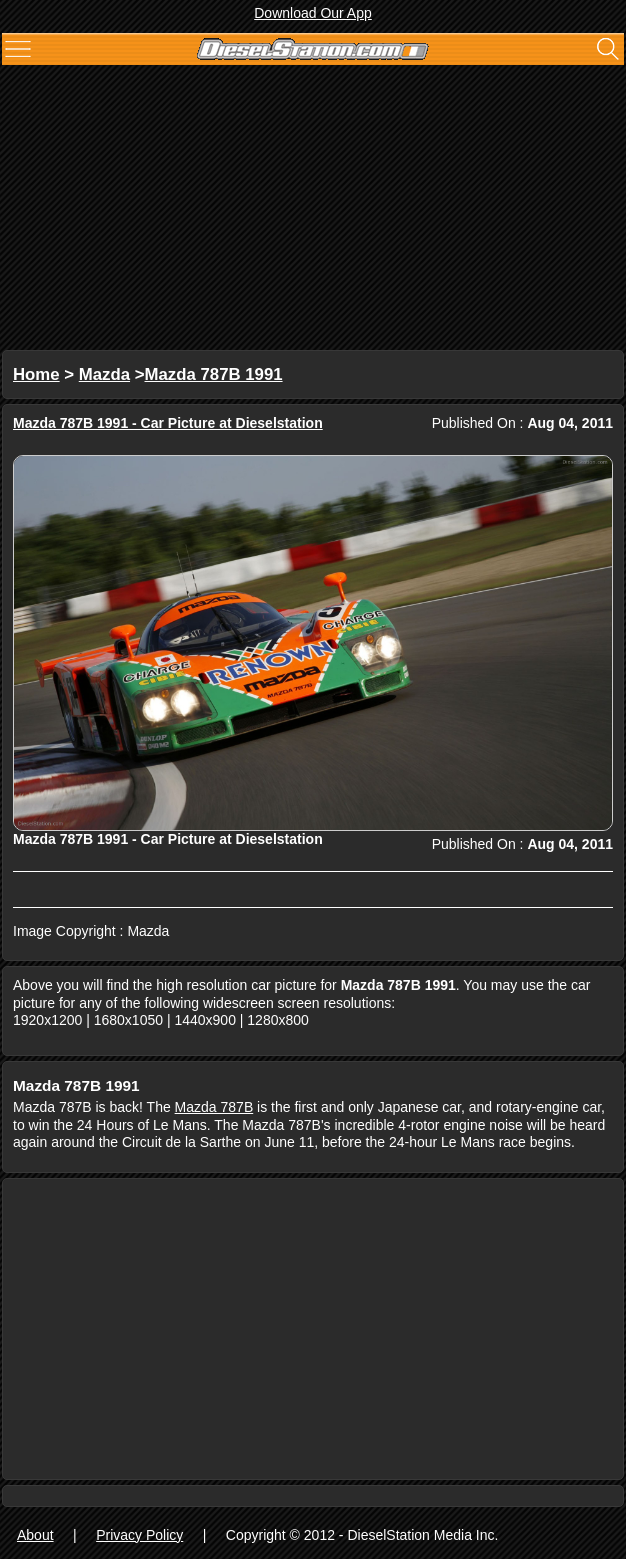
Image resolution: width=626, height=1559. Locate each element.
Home (36, 374)
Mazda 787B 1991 (214, 374)
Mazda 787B (214, 1107)
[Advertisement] (313, 210)
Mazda (104, 374)
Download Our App (313, 13)
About (35, 1535)
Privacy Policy (139, 1535)
